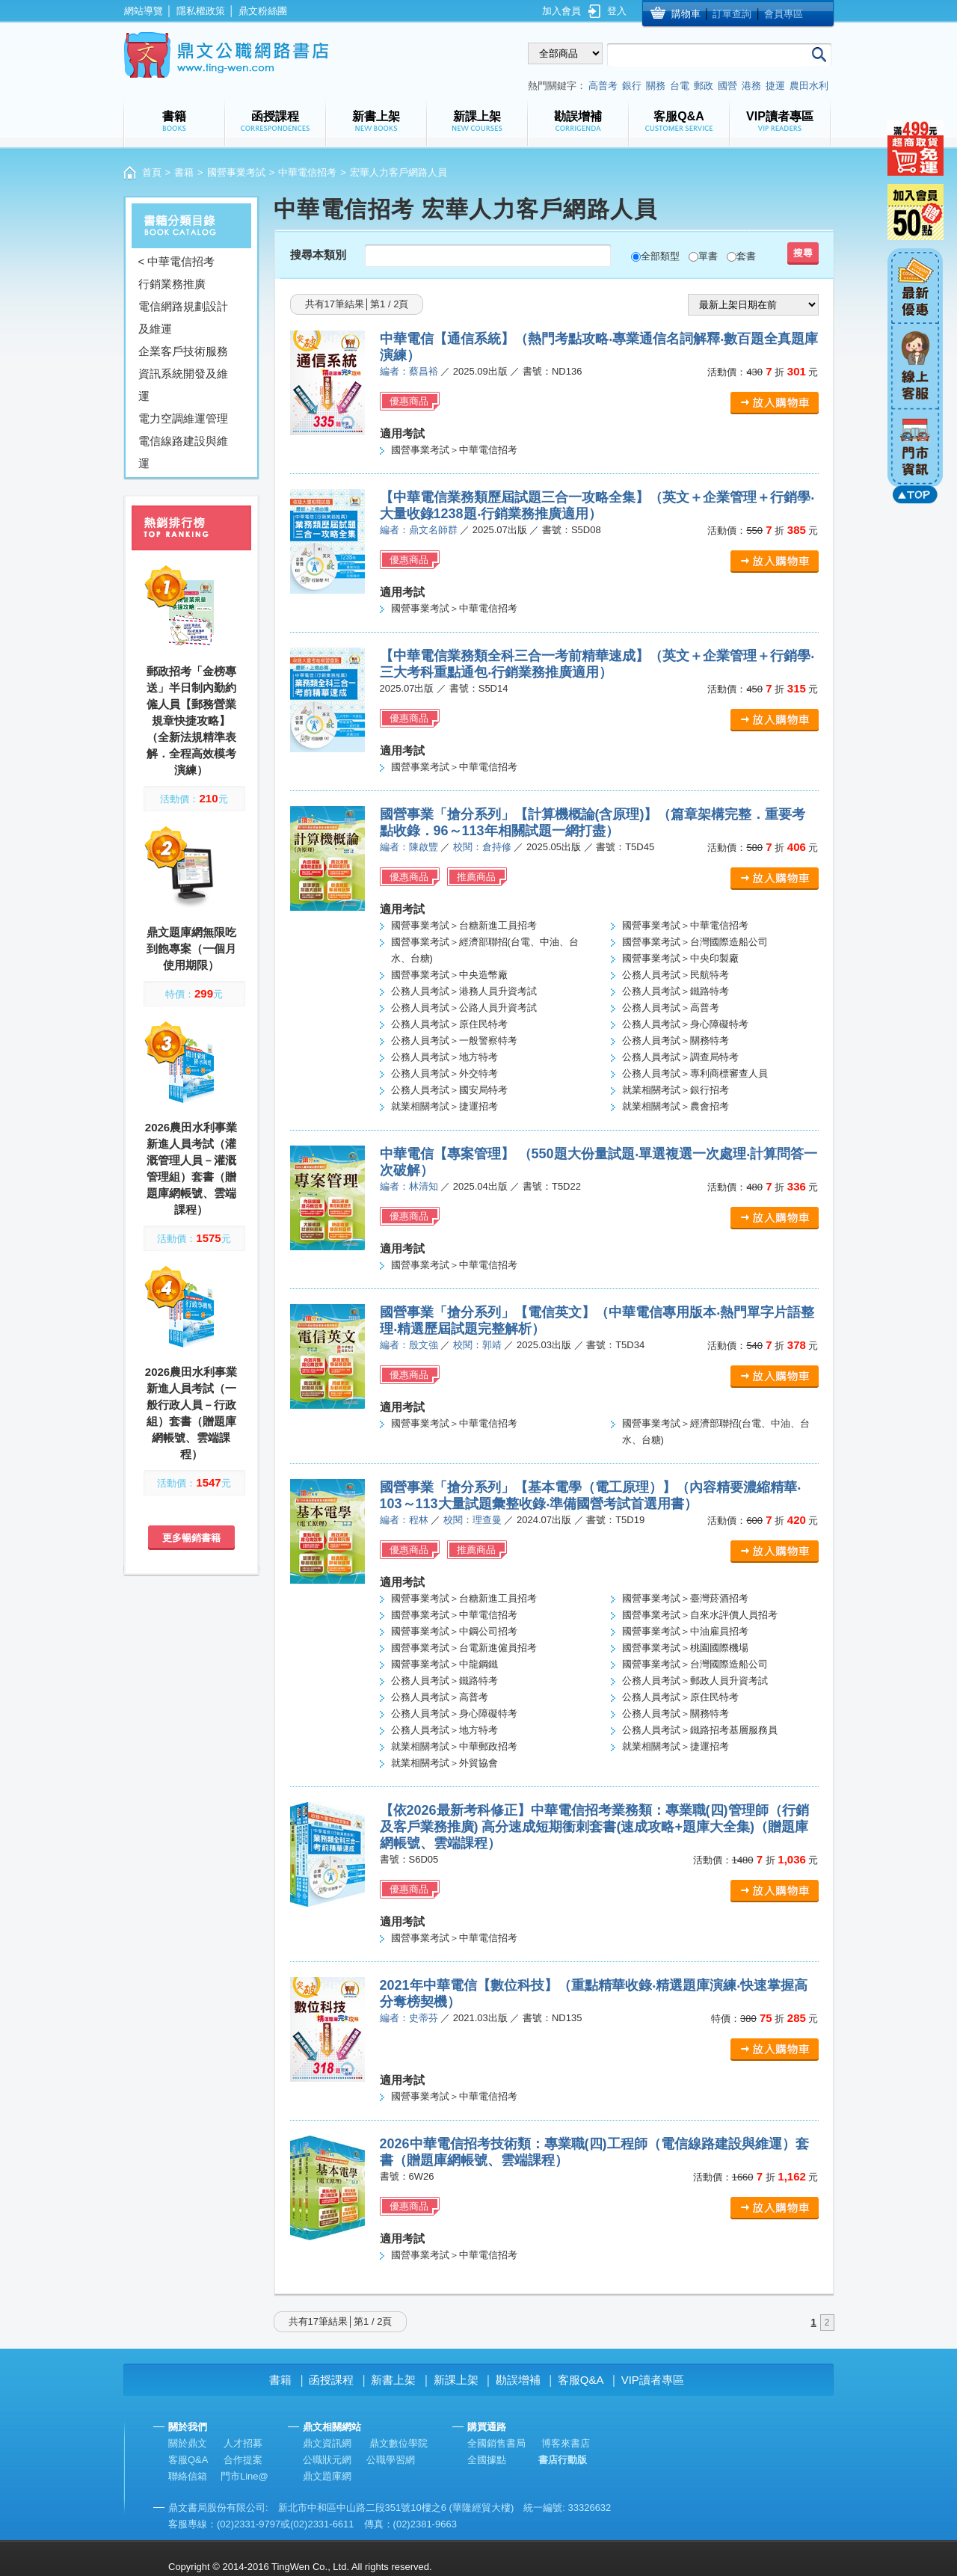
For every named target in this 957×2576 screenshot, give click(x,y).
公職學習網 (390, 2459)
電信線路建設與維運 (183, 452)
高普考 (603, 85)
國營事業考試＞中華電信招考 (454, 449)
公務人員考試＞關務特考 (675, 1040)
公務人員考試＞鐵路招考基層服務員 (700, 1730)
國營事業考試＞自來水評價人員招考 (700, 1614)
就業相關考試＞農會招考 (675, 1106)
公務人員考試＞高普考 (670, 1007)
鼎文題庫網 (327, 2476)
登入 (617, 10)
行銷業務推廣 (172, 283)
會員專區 (783, 13)
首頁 (151, 172)
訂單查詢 (732, 13)
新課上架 (456, 2379)
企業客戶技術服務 (183, 351)
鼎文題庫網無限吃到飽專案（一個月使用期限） (191, 948)
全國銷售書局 (496, 2443)
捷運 (775, 85)
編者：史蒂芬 (409, 2017)
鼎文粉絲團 (263, 10)
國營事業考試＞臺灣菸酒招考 (685, 1598)
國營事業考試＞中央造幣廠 (449, 974)
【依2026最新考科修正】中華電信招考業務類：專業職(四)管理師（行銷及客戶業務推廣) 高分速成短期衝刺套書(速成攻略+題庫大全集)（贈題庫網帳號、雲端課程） (594, 1827)
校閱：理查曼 (472, 1519)
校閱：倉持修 (482, 846)
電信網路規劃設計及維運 (183, 317)
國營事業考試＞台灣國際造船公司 (695, 941)
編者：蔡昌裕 (409, 371)
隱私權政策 (200, 10)
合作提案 (243, 2459)
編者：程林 (404, 1519)
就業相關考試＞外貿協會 (444, 1762)
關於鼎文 (187, 2443)
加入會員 (561, 10)
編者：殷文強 (409, 1344)
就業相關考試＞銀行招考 (675, 1089)
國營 (727, 85)
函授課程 (331, 2379)
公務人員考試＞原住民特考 (449, 1024)
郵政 (703, 85)
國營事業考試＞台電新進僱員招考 (464, 1647)
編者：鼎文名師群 (419, 529)
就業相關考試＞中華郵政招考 (454, 1746)
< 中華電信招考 (176, 261)
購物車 (686, 13)
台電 (679, 85)
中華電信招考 (307, 172)
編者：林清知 (409, 1186)
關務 (655, 85)
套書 (746, 256)
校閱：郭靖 (477, 1344)
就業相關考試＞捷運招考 (444, 1106)
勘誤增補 (518, 2379)
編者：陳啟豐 (409, 846)
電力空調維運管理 (183, 418)
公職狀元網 (327, 2459)
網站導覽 (143, 10)
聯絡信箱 (187, 2476)
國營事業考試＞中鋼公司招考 (454, 1631)
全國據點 (486, 2459)
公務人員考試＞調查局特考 (680, 1057)
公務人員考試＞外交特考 (444, 1073)
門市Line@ (244, 2476)
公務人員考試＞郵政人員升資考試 (695, 1680)
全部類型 (660, 256)
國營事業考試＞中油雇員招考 (685, 1631)
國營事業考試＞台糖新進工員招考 (464, 925)
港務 (751, 85)
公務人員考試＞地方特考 (444, 1057)
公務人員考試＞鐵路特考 (675, 991)
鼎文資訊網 (327, 2443)
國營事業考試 (236, 172)
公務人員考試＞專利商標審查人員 (695, 1073)
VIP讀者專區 (652, 2379)
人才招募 (243, 2443)
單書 (708, 256)
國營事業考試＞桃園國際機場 (685, 1647)
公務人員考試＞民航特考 (675, 974)
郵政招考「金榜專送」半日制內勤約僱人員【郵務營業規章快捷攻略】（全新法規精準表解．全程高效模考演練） (191, 720)
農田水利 (809, 85)
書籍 (184, 172)
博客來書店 (565, 2443)
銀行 (631, 85)
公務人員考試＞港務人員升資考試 (464, 991)
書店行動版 (562, 2459)
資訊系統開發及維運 (183, 384)
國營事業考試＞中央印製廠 (680, 958)
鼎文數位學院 (398, 2443)
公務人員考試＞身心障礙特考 (685, 1024)
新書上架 (393, 2379)
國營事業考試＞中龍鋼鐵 (444, 1664)
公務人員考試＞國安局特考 (449, 1089)
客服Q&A (581, 2379)
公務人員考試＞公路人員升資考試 (464, 1007)
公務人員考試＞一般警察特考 (454, 1040)
